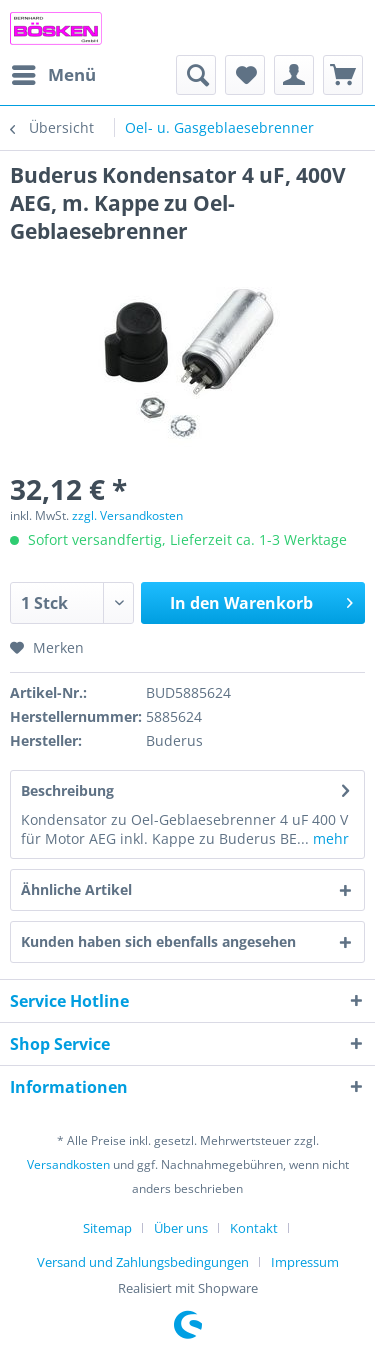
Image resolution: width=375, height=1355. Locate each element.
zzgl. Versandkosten (127, 515)
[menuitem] (53, 75)
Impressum (305, 1262)
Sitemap (107, 1228)
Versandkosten (68, 1164)
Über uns (181, 1228)
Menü (54, 72)
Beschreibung (67, 790)
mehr (329, 838)
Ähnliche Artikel (76, 889)
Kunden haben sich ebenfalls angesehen (158, 941)
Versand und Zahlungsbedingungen (143, 1262)
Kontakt (254, 1228)
